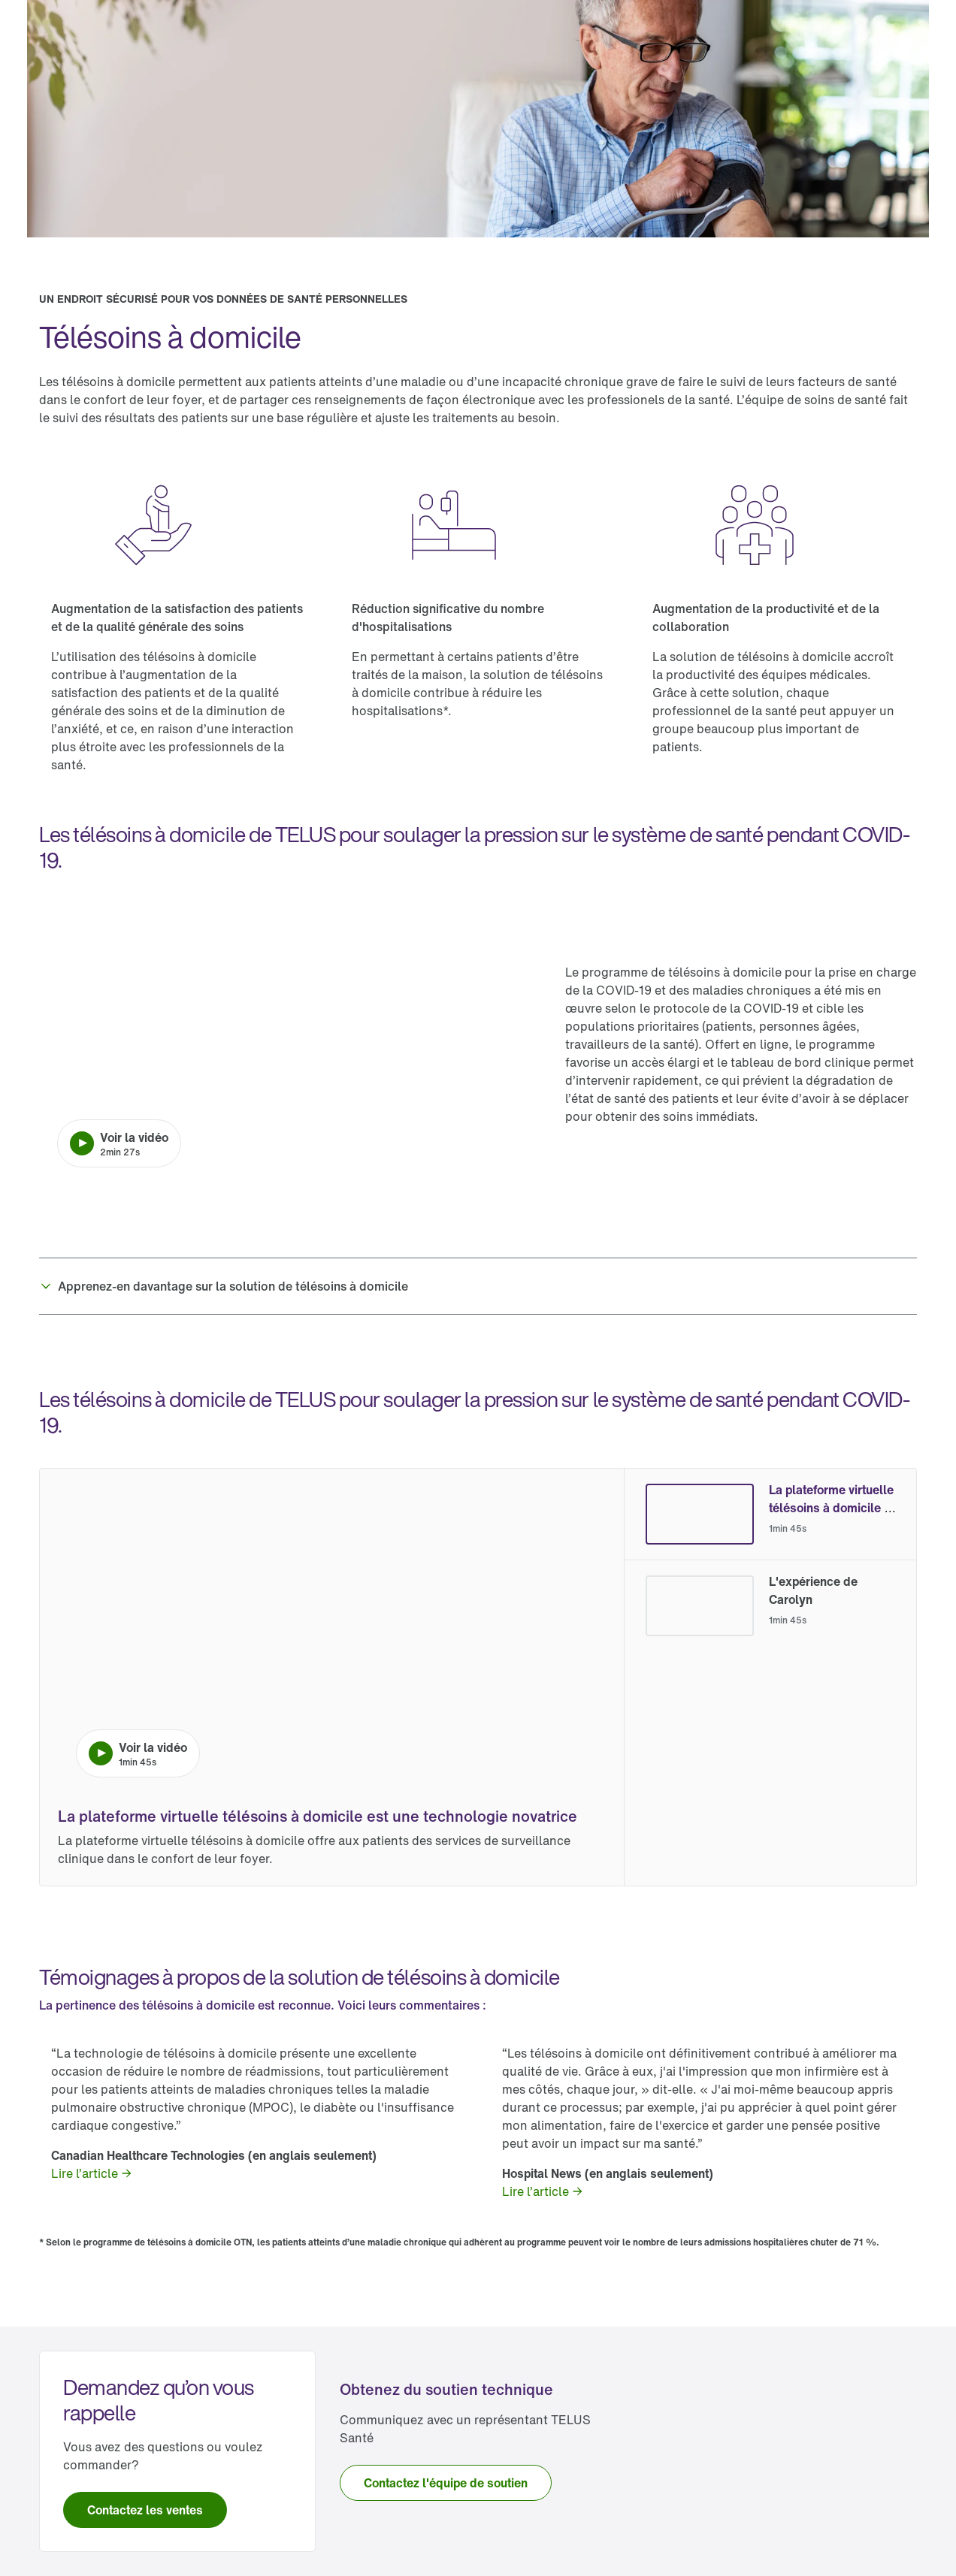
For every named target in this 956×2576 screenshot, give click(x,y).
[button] (478, 1286)
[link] (92, 2173)
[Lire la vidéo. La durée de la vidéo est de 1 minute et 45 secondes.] (332, 1641)
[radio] (770, 1514)
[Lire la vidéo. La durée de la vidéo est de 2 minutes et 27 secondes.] (290, 1044)
